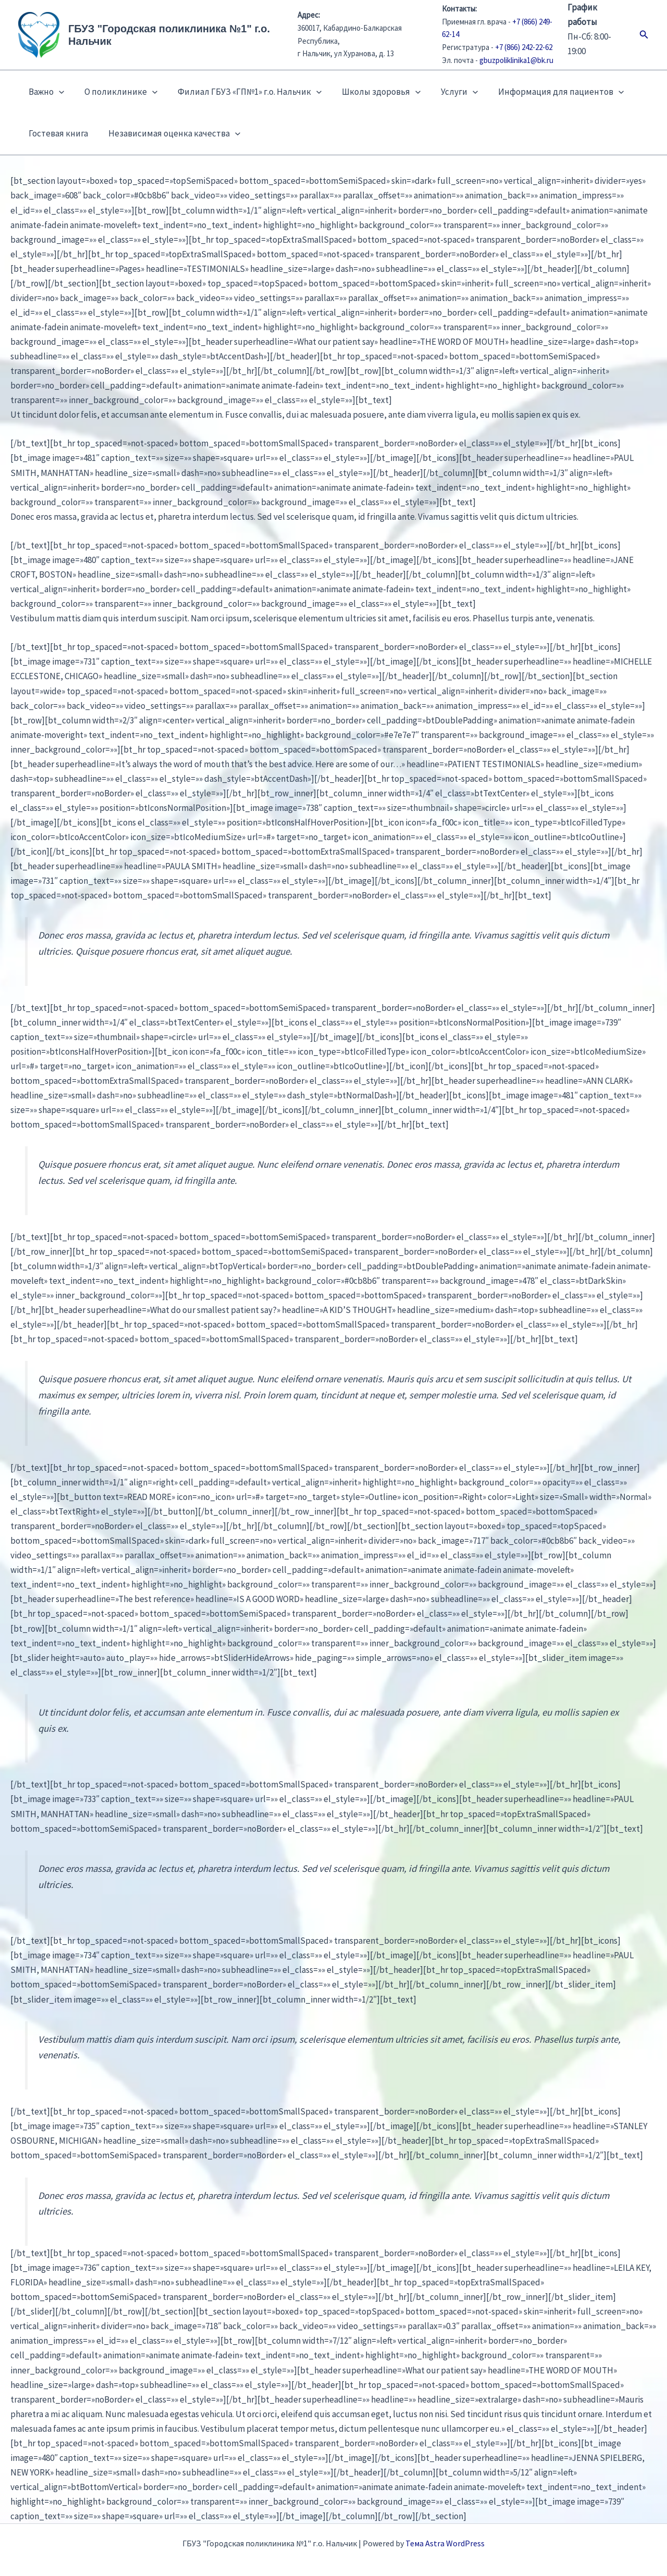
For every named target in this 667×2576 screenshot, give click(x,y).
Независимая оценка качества (170, 133)
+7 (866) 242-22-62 (523, 47)
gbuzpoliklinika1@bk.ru (516, 60)
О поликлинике (116, 91)
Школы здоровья (372, 91)
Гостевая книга (57, 133)
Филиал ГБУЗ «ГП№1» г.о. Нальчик (243, 91)
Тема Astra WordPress (445, 2543)
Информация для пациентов (547, 91)
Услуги (447, 91)
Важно (45, 91)
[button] (644, 35)
